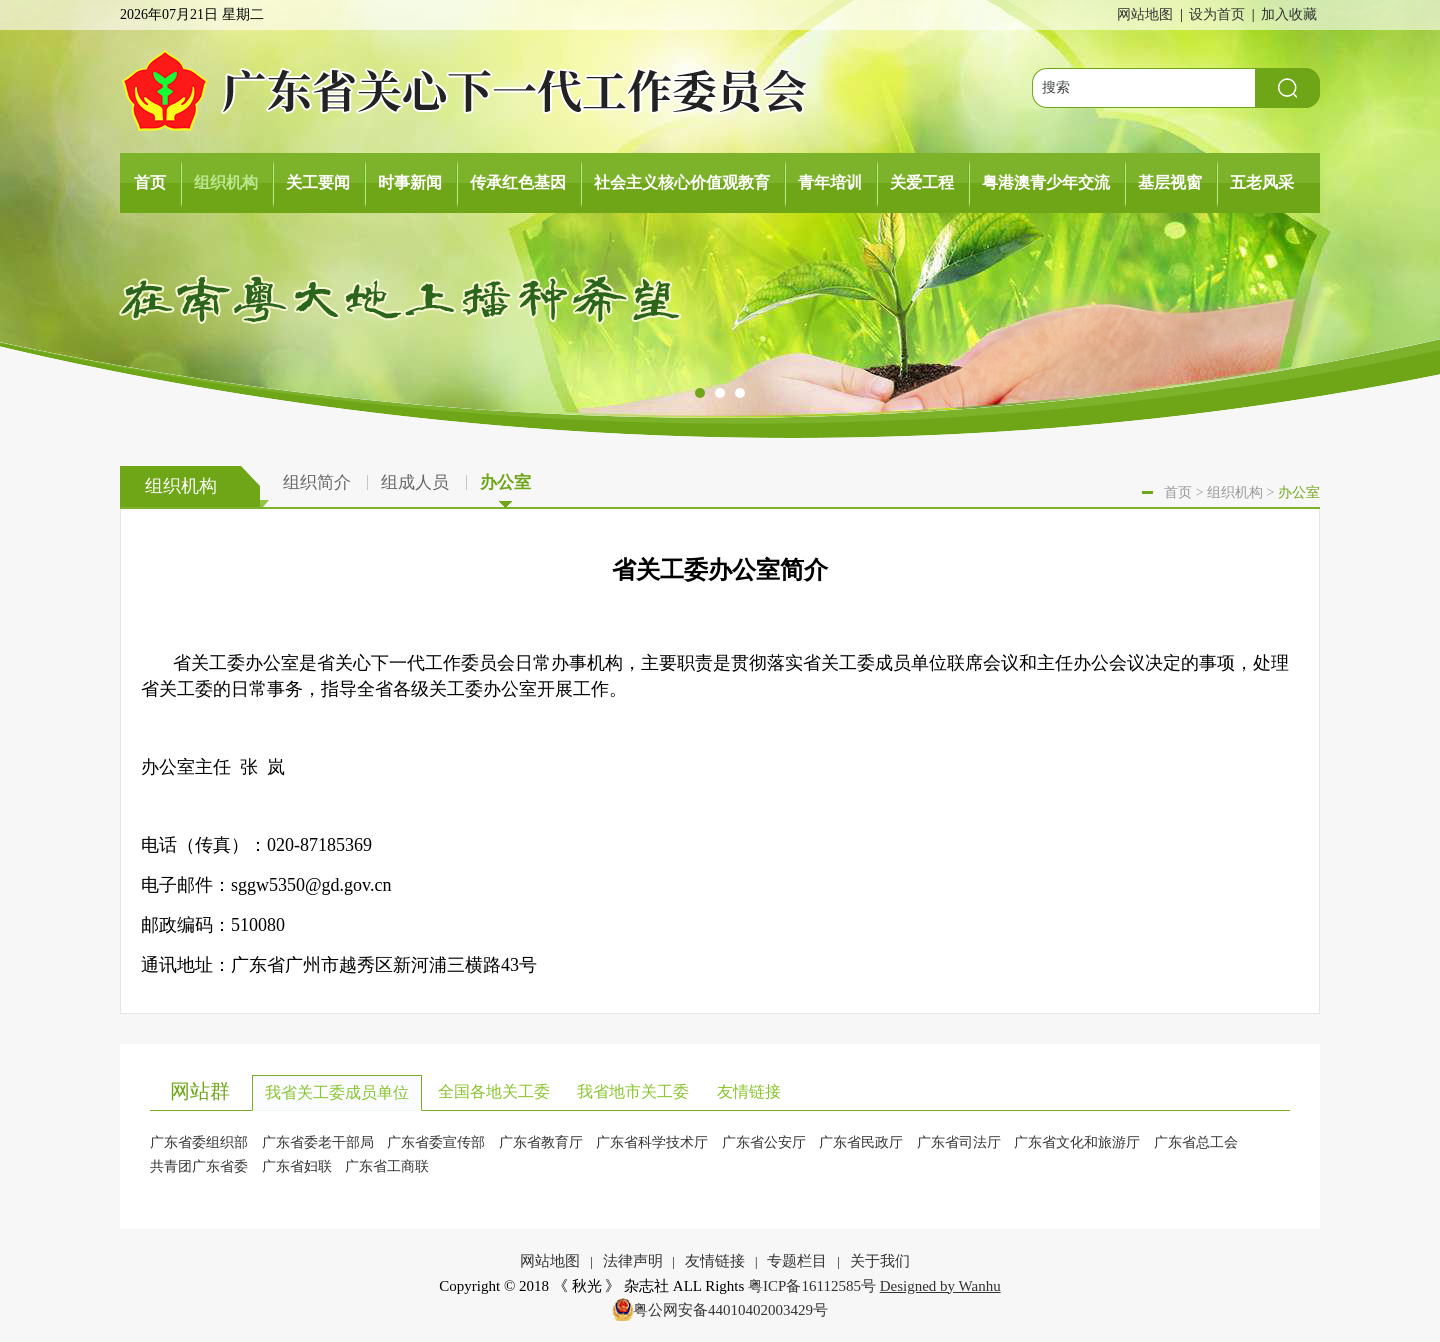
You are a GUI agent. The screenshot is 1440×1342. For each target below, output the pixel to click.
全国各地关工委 (494, 1091)
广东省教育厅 (541, 1142)
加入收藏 (1289, 14)
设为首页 (1217, 14)
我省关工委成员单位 (337, 1092)
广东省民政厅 (861, 1142)
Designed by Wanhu (940, 1286)
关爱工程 (922, 182)
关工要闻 (318, 182)
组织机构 (226, 182)
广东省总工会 (1196, 1142)
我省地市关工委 (633, 1091)
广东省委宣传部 (436, 1142)
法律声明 (633, 1261)
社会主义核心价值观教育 (682, 182)
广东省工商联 (387, 1166)
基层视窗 (1170, 182)
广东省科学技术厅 (652, 1142)
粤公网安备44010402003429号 (730, 1310)
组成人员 (415, 482)
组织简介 (317, 482)
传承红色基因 (518, 182)
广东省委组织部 (199, 1142)
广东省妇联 (297, 1166)
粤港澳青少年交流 (1046, 182)
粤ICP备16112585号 (812, 1286)
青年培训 (830, 182)
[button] (700, 394)
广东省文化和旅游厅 (1077, 1142)
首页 (150, 182)
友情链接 (749, 1091)
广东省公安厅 (764, 1142)
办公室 (505, 486)
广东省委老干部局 (318, 1142)
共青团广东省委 (199, 1166)
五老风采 (1262, 182)
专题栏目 (797, 1261)
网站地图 (1145, 14)
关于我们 (880, 1261)
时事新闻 (410, 182)
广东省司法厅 (959, 1142)
